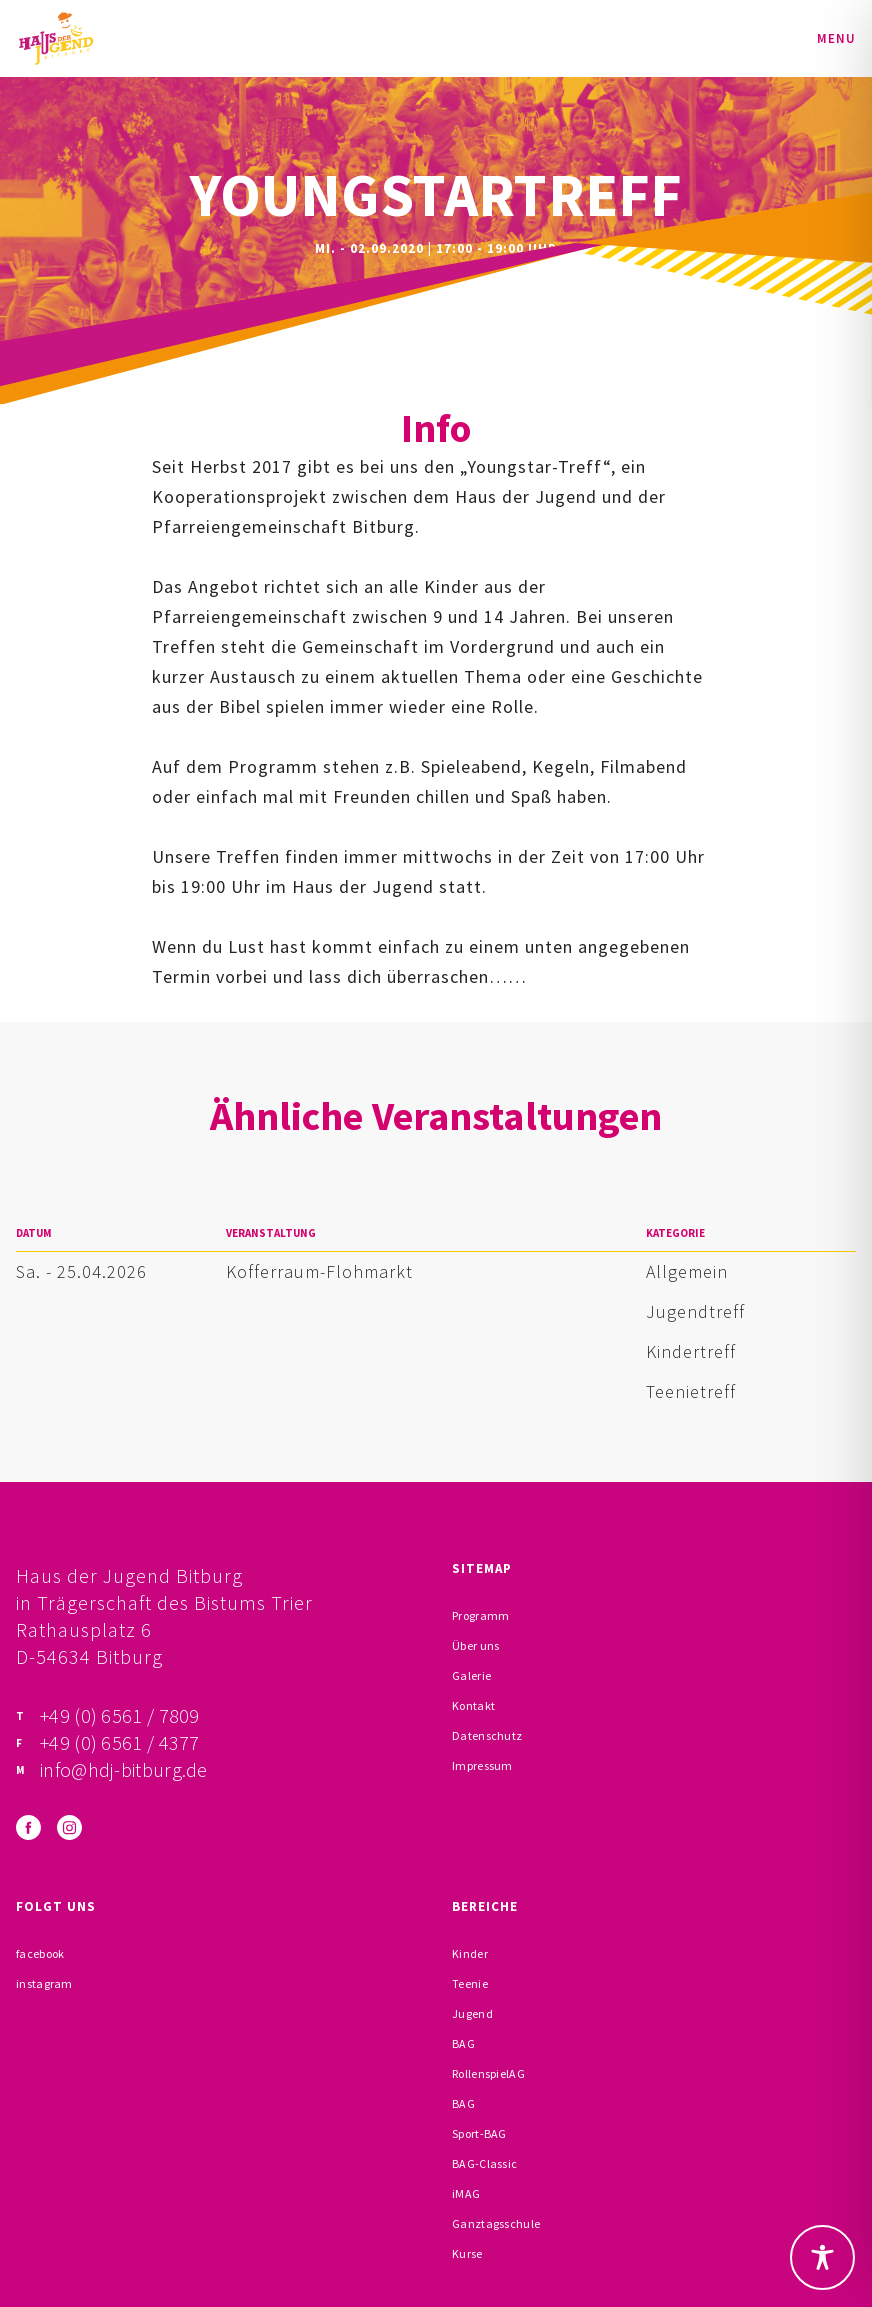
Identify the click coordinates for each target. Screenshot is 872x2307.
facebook (40, 1953)
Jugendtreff (695, 1311)
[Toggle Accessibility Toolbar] (822, 2257)
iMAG (466, 2193)
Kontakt (473, 1705)
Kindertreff (691, 1351)
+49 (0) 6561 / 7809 (120, 1715)
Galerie (471, 1675)
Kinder (470, 1953)
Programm (480, 1615)
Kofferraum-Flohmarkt (319, 1271)
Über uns (475, 1645)
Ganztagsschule (496, 2223)
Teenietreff (691, 1391)
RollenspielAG (488, 2073)
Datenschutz (487, 1735)
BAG (463, 2043)
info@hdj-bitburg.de (124, 1769)
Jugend (472, 2013)
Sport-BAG (479, 2133)
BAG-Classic (484, 2163)
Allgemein (687, 1271)
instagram (44, 1983)
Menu (836, 38)
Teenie (470, 1983)
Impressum (482, 1765)
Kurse (467, 2253)
